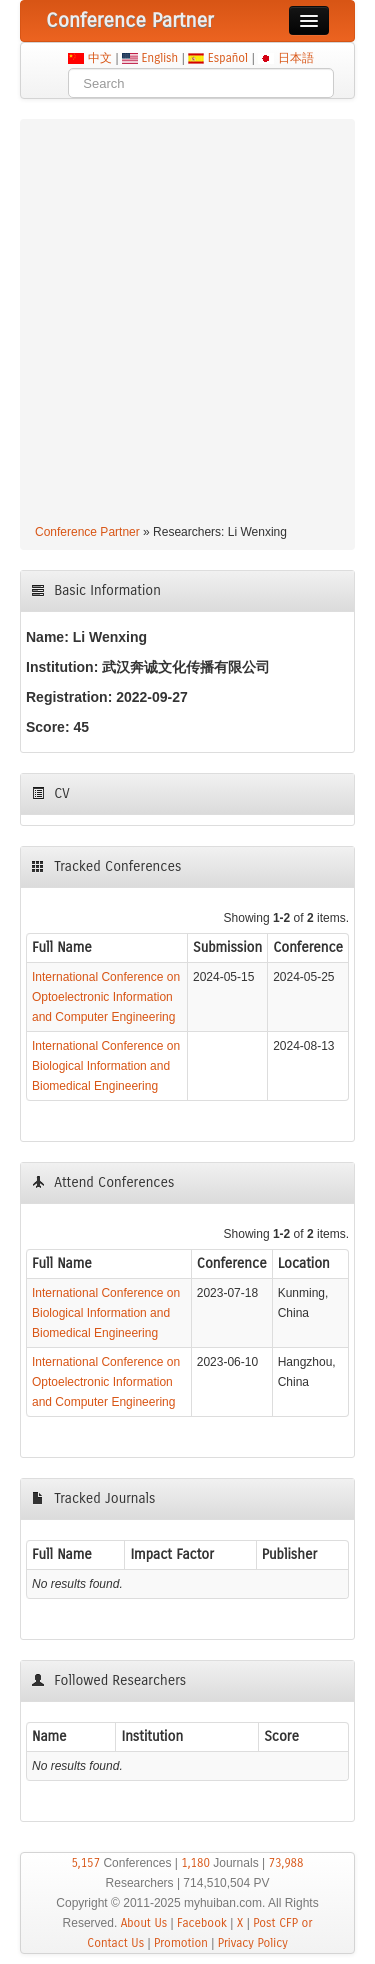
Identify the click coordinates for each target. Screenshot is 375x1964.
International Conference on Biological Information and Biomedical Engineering (106, 1066)
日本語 (295, 58)
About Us (144, 1923)
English (160, 58)
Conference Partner (87, 532)
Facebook (202, 1923)
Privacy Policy (253, 1943)
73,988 (285, 1863)
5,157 (85, 1863)
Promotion (181, 1943)
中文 (99, 58)
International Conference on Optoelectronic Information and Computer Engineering (106, 997)
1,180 (195, 1863)
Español (227, 58)
